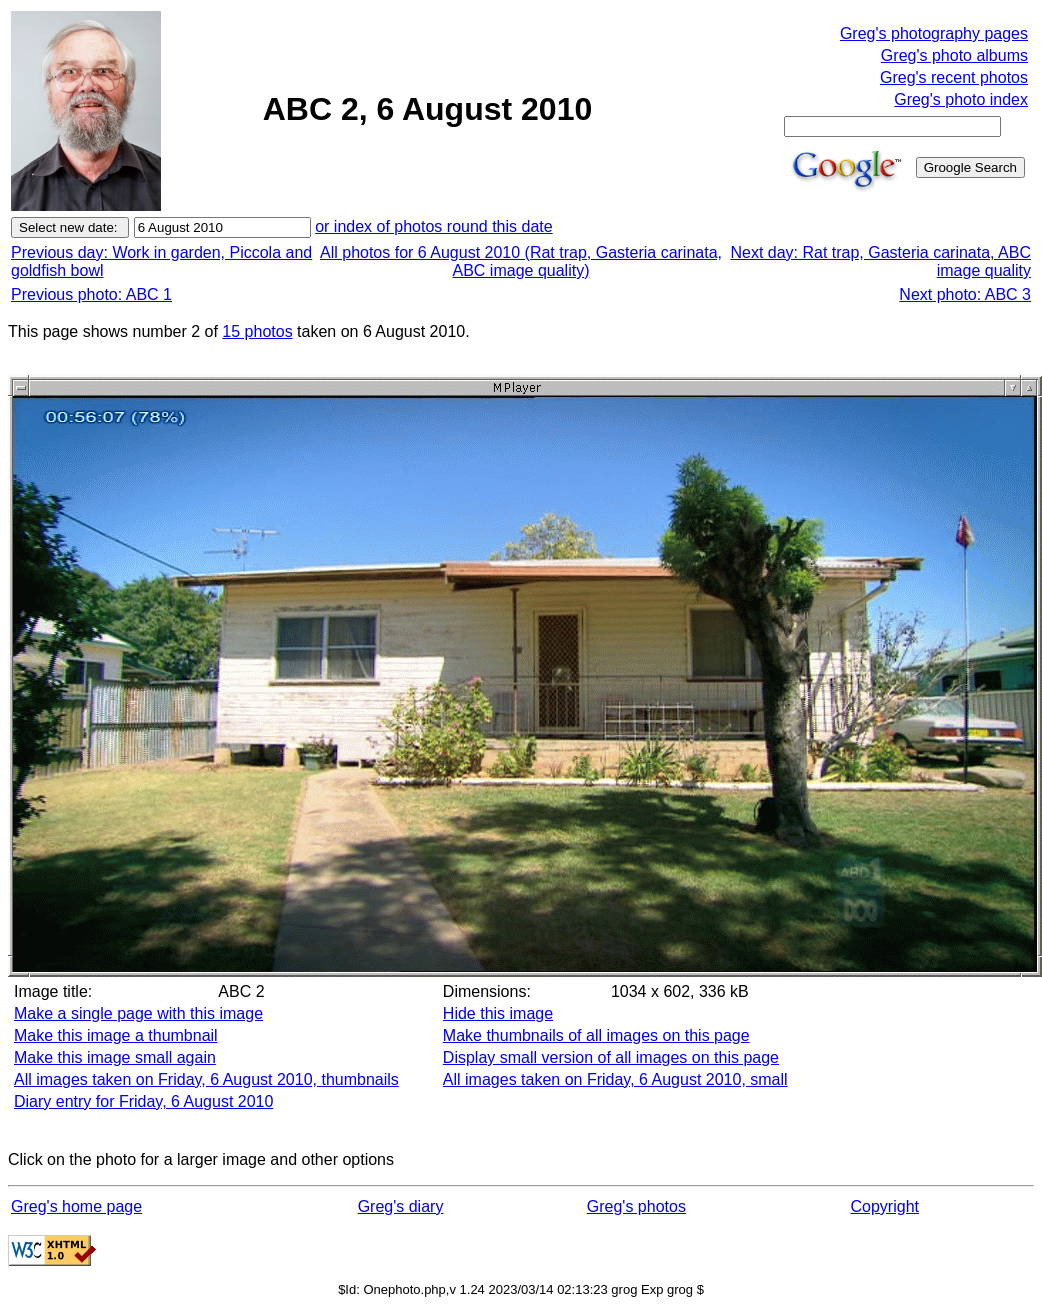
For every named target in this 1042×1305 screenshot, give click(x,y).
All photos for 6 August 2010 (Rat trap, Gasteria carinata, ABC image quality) (521, 261)
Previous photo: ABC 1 (91, 294)
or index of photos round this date (434, 226)
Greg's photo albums (954, 55)
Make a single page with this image (138, 1013)
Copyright (885, 1206)
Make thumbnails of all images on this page (596, 1035)
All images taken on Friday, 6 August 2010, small (615, 1079)
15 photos (257, 331)
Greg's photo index (961, 99)
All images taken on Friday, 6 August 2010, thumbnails (206, 1079)
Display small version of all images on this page (611, 1057)
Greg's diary (401, 1206)
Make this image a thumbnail (116, 1035)
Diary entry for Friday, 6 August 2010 (143, 1101)
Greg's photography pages (934, 33)
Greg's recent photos (954, 77)
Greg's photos (636, 1206)
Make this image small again (115, 1057)
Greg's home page (76, 1206)
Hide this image (498, 1013)
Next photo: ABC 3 (965, 294)
